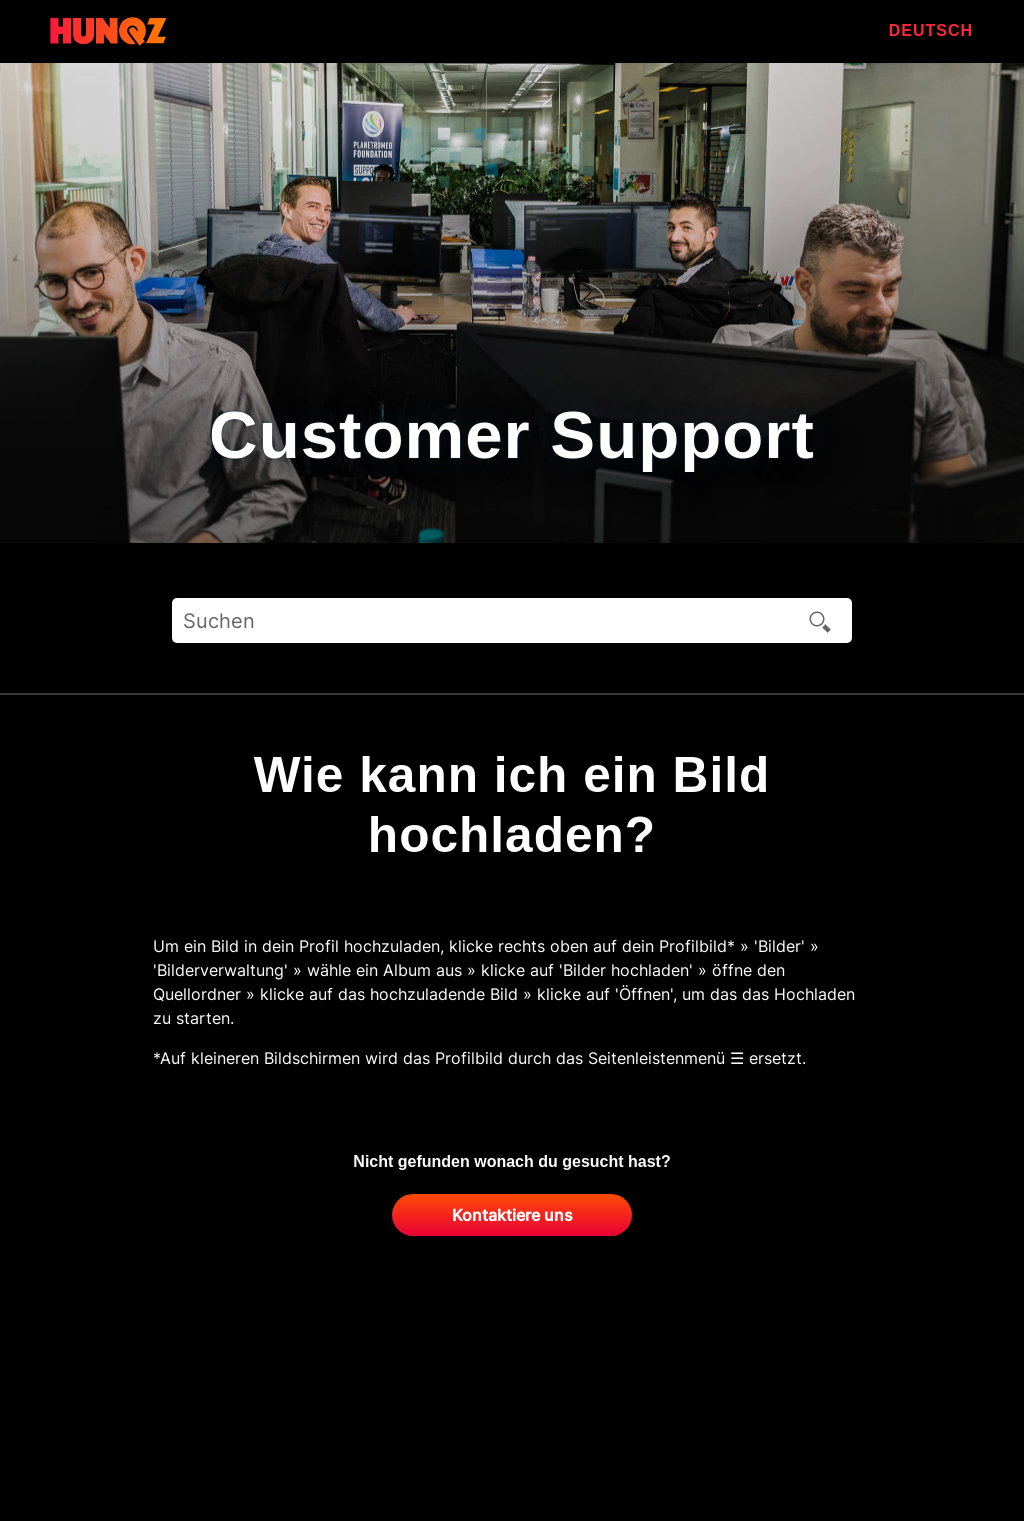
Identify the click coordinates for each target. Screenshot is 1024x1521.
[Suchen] (512, 620)
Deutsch (931, 30)
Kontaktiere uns (512, 1215)
